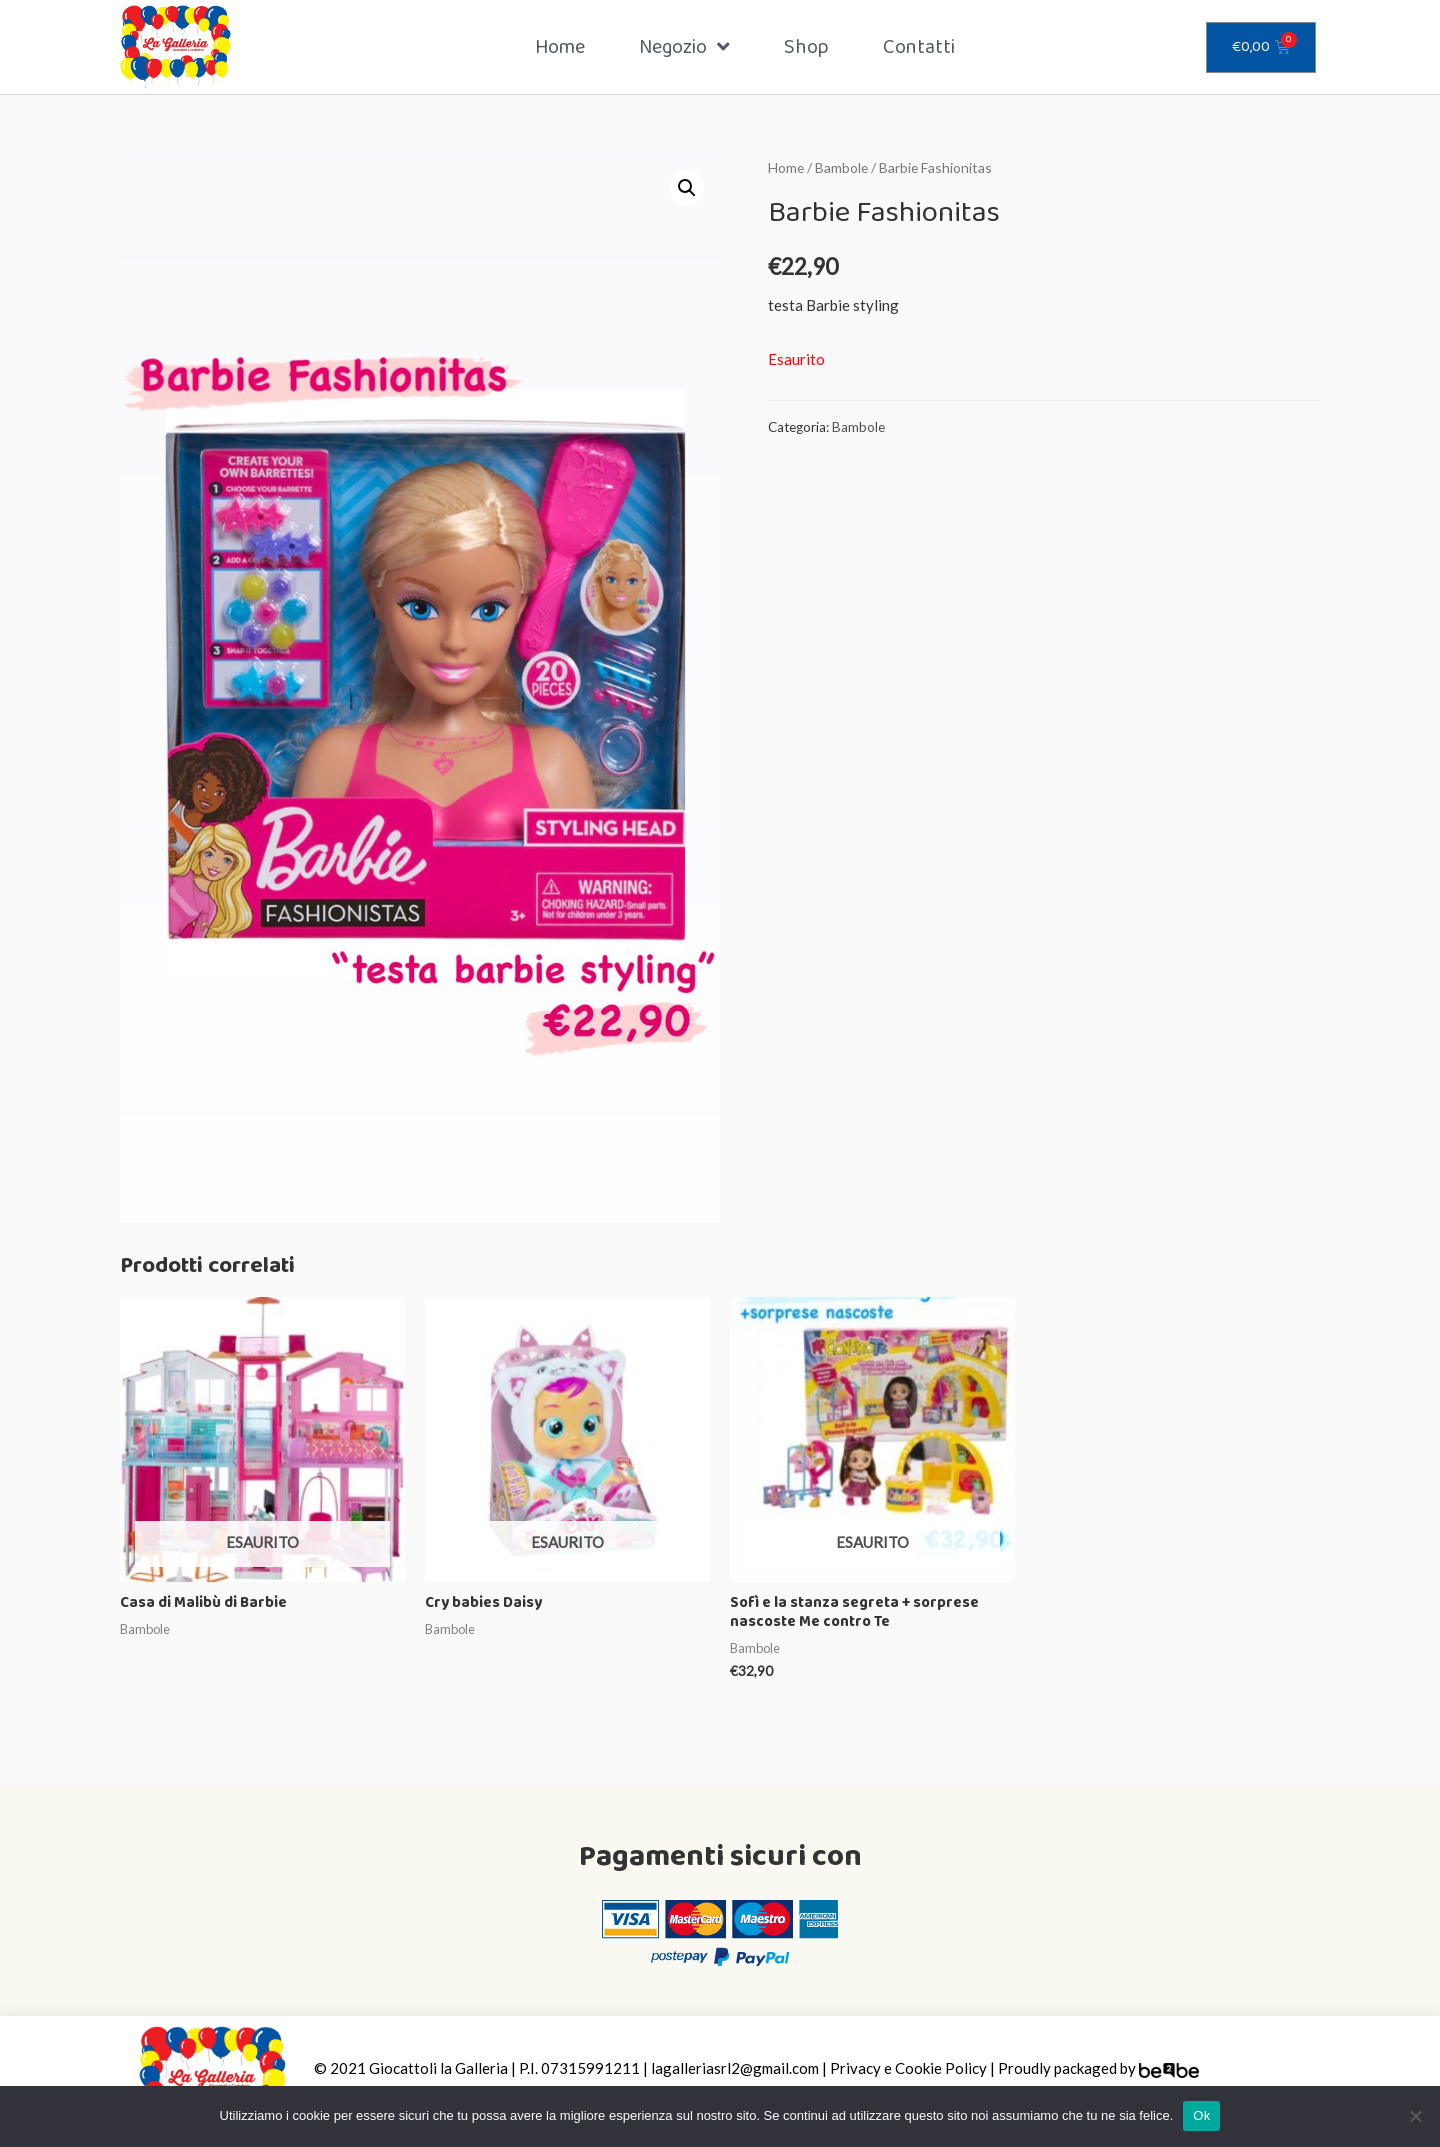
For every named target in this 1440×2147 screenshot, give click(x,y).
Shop (806, 47)
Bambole (841, 167)
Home (560, 47)
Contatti (919, 47)
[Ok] (1415, 2116)
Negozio (684, 47)
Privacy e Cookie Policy (908, 2068)
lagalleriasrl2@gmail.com (735, 2068)
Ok (1201, 2115)
